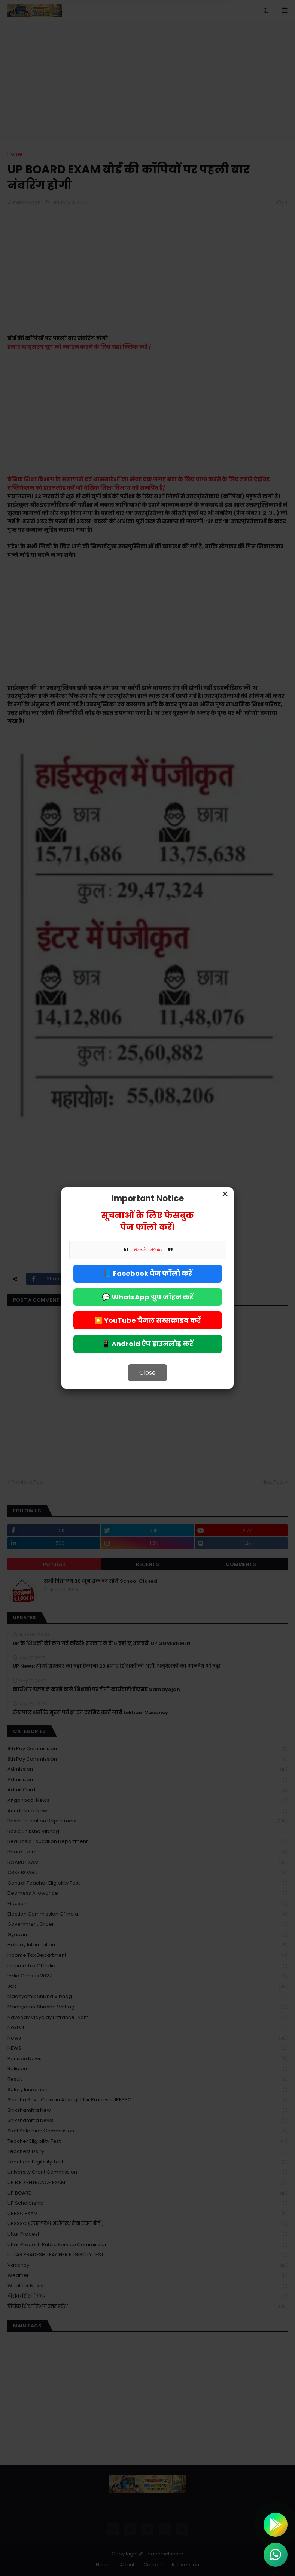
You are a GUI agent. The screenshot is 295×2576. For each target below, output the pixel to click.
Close (147, 1372)
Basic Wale (148, 1249)
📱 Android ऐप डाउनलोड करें (147, 1343)
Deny (109, 37)
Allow (185, 37)
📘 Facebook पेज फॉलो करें (147, 1273)
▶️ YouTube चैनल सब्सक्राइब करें (147, 1320)
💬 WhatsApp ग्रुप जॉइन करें (147, 1297)
